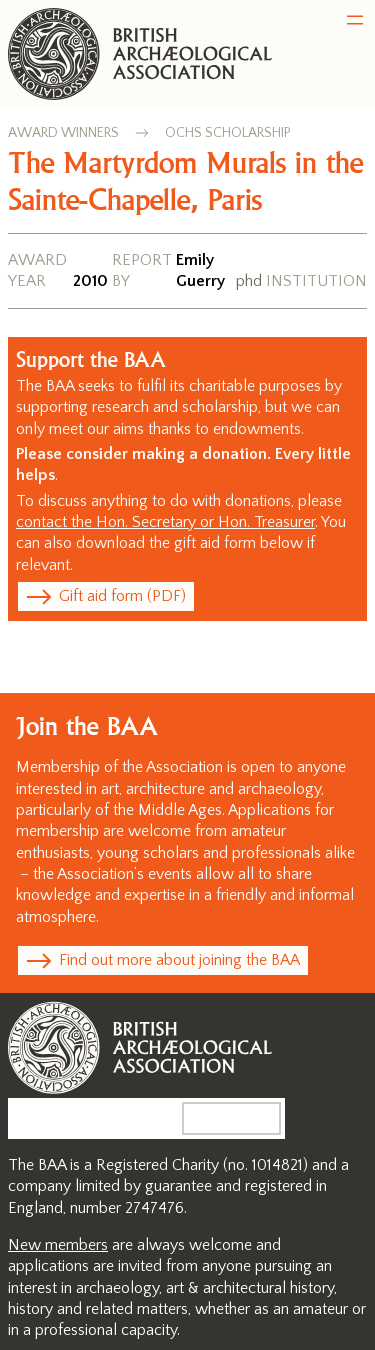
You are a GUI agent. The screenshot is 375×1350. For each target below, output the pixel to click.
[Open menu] (355, 20)
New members (58, 1245)
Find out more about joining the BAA (179, 960)
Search (248, 1118)
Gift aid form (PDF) (122, 596)
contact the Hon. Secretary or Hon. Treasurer (165, 522)
